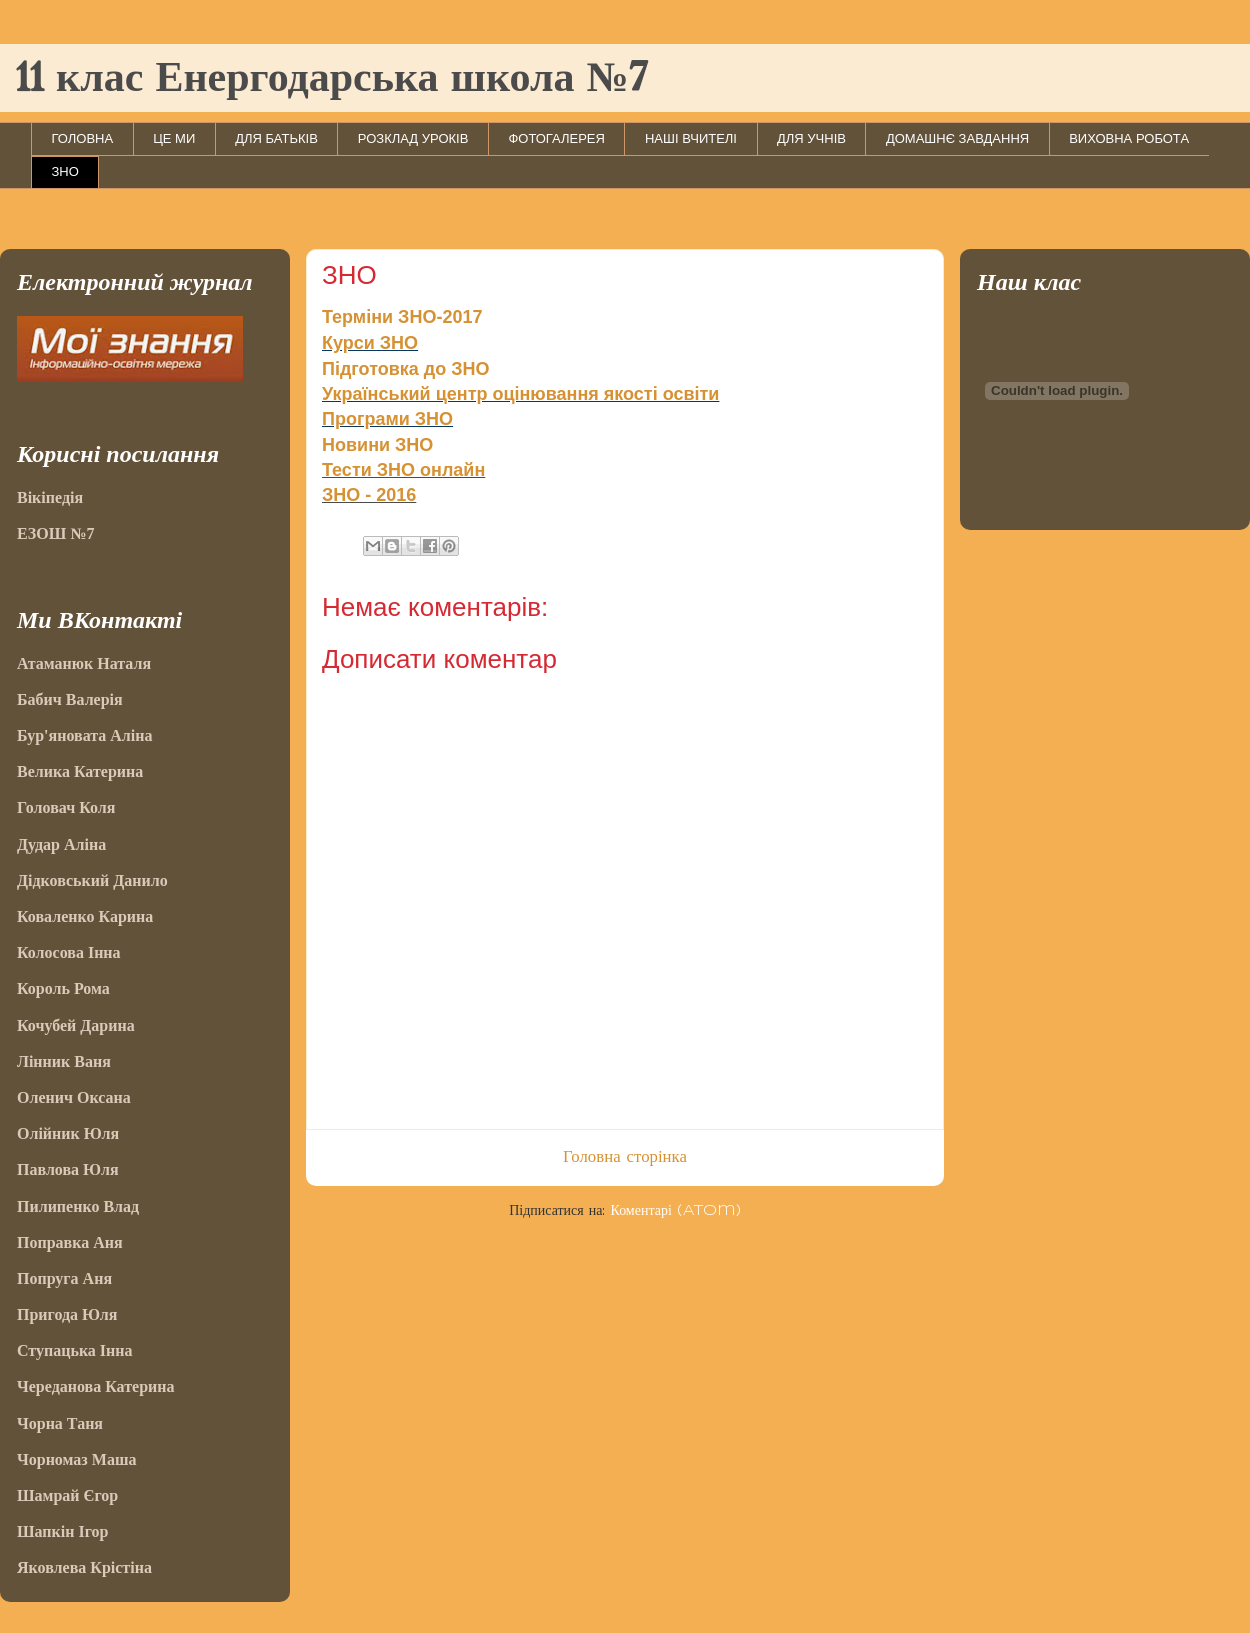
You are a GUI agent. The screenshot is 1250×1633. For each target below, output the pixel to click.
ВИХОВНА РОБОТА (1129, 138)
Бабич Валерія (70, 699)
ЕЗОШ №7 (55, 533)
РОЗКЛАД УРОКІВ (413, 138)
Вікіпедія (50, 497)
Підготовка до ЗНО (406, 369)
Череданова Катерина (95, 1386)
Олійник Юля (68, 1133)
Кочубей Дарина (76, 1025)
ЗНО (65, 171)
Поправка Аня (70, 1242)
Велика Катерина (80, 771)
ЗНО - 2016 (369, 495)
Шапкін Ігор (62, 1531)
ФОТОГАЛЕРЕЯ (556, 138)
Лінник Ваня (64, 1061)
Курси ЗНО (370, 343)
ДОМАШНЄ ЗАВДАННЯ (957, 138)
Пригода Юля (67, 1314)
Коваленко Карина (85, 916)
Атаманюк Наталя (84, 663)
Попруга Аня (64, 1278)
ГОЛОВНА (83, 138)
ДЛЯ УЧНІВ (811, 138)
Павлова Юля (68, 1169)
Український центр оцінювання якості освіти (520, 394)
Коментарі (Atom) (675, 1211)
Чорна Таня (60, 1423)
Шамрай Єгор (67, 1495)
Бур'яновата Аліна (84, 735)
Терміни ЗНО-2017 (402, 317)
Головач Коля (66, 807)
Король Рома (63, 988)
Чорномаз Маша (76, 1459)
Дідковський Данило (92, 880)
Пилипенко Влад (78, 1206)
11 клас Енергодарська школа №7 (331, 80)
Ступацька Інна (75, 1350)
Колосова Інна (69, 952)
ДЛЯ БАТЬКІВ (276, 138)
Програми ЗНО (387, 419)
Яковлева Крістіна (84, 1567)
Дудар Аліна (61, 844)
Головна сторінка (625, 1157)
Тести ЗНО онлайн (403, 470)
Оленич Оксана (74, 1097)
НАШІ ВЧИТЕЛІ (691, 138)
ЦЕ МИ (174, 138)
